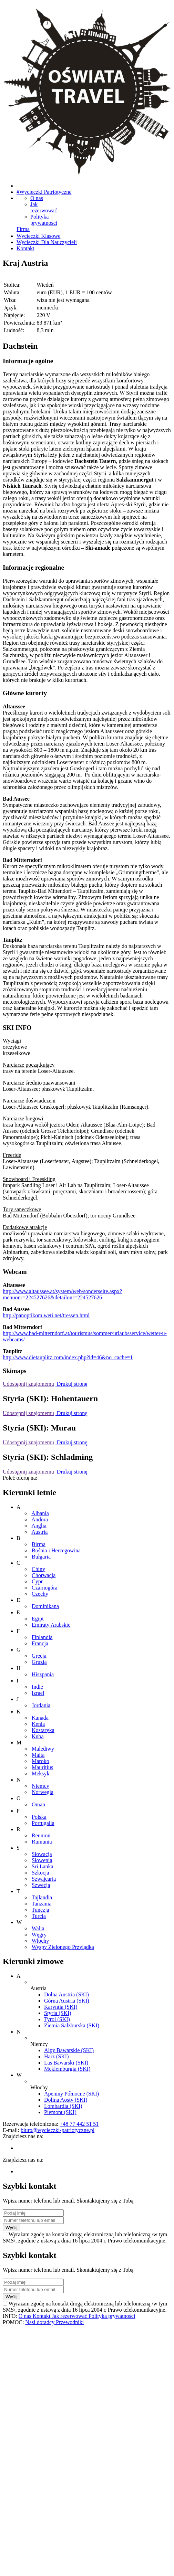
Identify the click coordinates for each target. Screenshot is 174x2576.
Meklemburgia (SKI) (67, 2069)
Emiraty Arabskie (51, 1625)
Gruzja (39, 1662)
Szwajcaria (44, 1879)
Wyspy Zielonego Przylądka (63, 1947)
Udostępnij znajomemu (28, 1384)
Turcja (39, 1916)
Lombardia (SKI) (63, 2106)
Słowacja (42, 1854)
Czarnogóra (45, 1588)
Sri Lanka (42, 1866)
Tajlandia (42, 1897)
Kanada (40, 1718)
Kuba (38, 1736)
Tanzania (42, 1904)
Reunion (41, 1835)
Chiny (38, 1569)
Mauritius (42, 1767)
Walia (38, 1928)
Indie (37, 1687)
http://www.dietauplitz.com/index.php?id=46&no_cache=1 (68, 1357)
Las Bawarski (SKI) (66, 2063)
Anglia (39, 1526)
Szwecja (41, 1885)
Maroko (40, 1761)
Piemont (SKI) (60, 2112)
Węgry (39, 1935)
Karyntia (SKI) (60, 2007)
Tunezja (40, 1910)
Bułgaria (41, 1557)
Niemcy (40, 1786)
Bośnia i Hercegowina (56, 1550)
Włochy (40, 1941)
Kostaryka (43, 1730)
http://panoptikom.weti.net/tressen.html (46, 1315)
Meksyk (41, 1773)
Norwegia (42, 1792)
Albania (40, 1513)
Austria (39, 1532)
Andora (39, 1519)
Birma (38, 1544)
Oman (38, 1804)
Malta (38, 1755)
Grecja (39, 1656)
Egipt (38, 1619)
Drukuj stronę (71, 1384)
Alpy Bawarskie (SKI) (69, 2050)
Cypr (37, 1581)
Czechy (40, 1594)
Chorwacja (43, 1575)
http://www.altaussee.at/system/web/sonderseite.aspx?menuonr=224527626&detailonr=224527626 (62, 1294)
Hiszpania (43, 1674)
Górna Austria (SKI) (66, 2001)
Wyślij (12, 2227)
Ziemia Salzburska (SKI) (71, 2025)
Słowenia (42, 1860)
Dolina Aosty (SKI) (65, 2100)
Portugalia (43, 1823)
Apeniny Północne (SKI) (71, 2094)
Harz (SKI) (56, 2056)
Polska (39, 1817)
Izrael (38, 1693)
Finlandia (42, 1637)
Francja (40, 1643)
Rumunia (42, 1842)
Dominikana (45, 1606)
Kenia (38, 1724)
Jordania (41, 1705)
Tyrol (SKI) (57, 2019)
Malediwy (43, 1749)
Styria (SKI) (57, 2013)
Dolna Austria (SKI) (66, 1994)
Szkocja (40, 1873)
